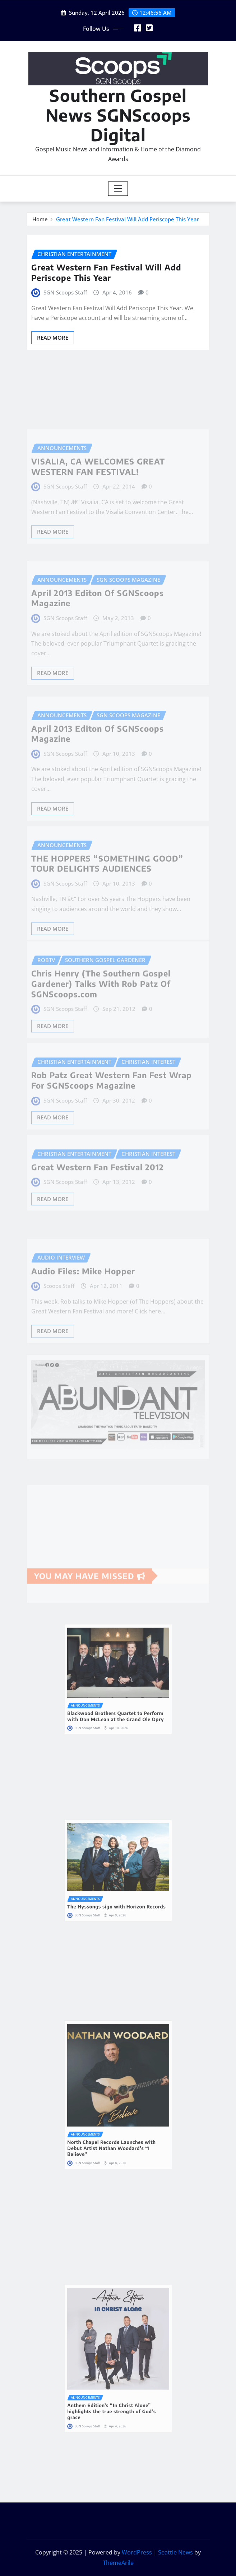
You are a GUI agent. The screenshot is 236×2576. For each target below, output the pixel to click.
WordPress (137, 2552)
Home (40, 219)
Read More (52, 337)
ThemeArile (118, 2563)
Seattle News (175, 2552)
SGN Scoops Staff (65, 292)
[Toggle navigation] (118, 188)
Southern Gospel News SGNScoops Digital (118, 115)
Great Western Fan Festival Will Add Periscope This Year (127, 219)
